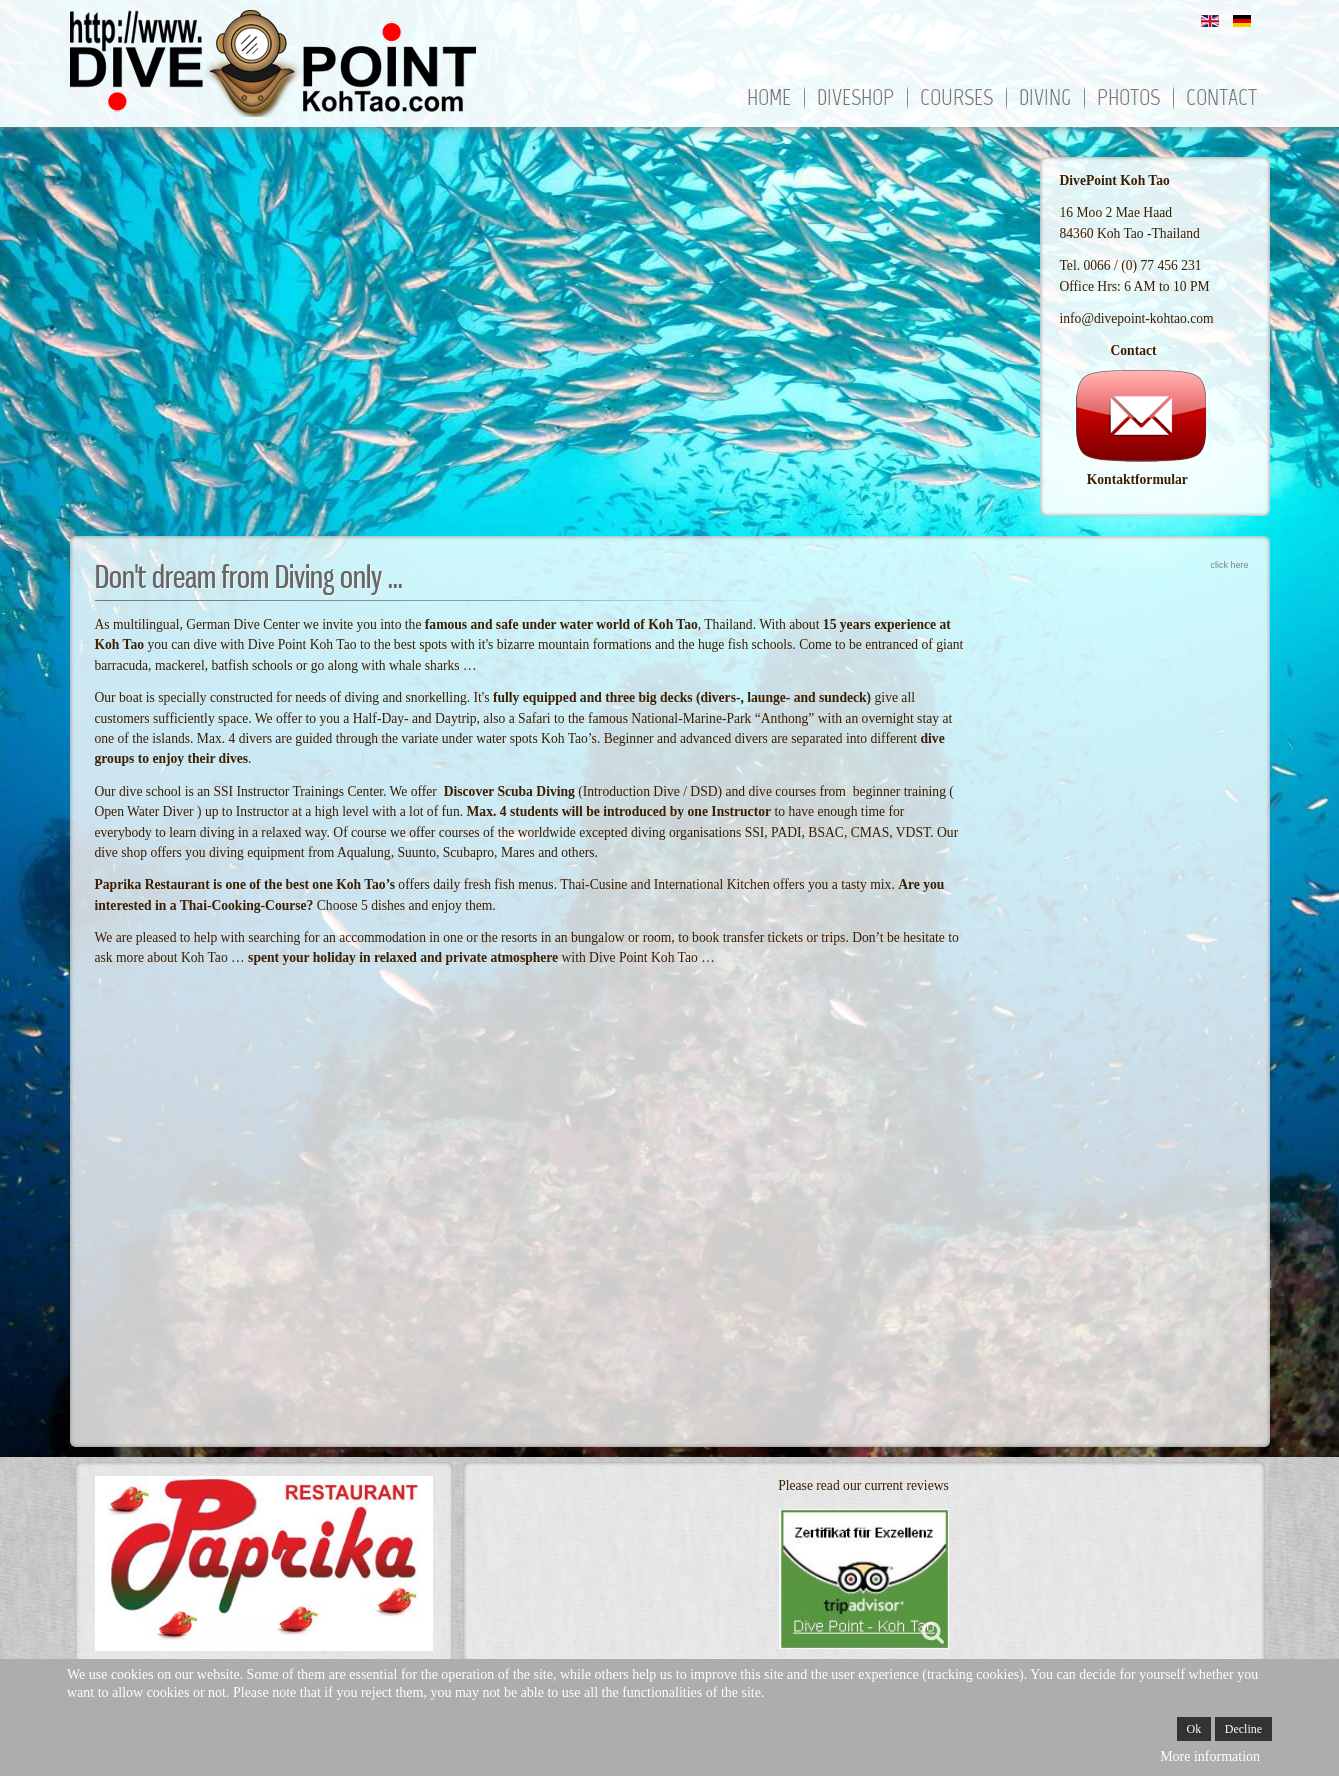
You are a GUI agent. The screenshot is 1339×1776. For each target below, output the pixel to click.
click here (1229, 565)
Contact (1221, 99)
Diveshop (855, 99)
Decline (1243, 1729)
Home (769, 99)
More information (1210, 1756)
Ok (1194, 1729)
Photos (1128, 99)
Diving (1045, 99)
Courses (956, 99)
